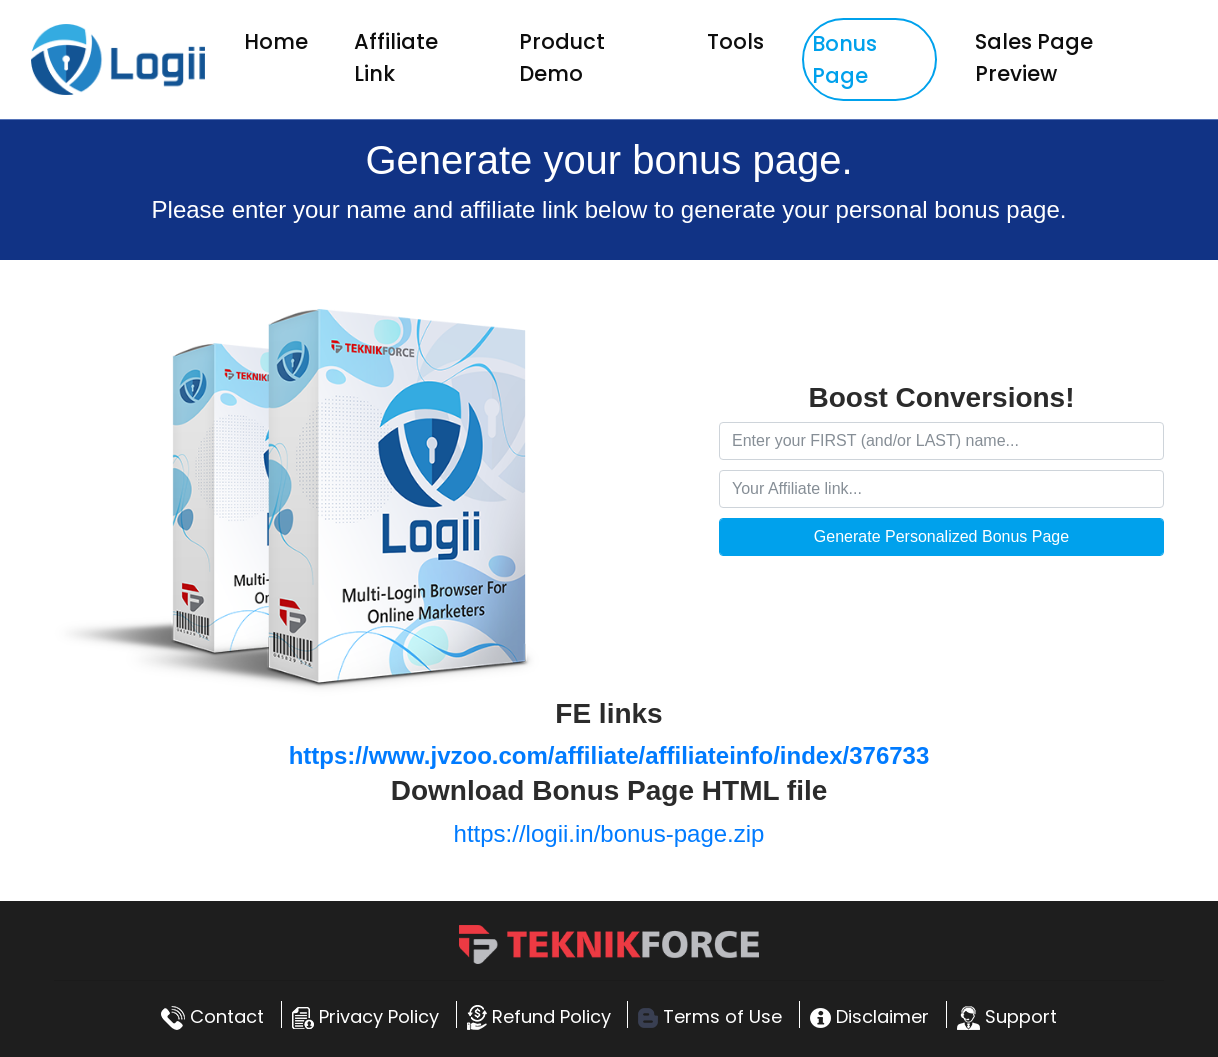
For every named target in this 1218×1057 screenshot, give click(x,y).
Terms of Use (710, 1016)
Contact (212, 1016)
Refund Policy (539, 1016)
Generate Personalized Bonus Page (941, 536)
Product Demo (562, 57)
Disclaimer (869, 1016)
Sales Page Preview (1034, 57)
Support (1007, 1016)
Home (280, 41)
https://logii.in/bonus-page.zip (609, 833)
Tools (735, 41)
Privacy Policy (365, 1016)
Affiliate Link (396, 57)
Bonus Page (844, 59)
